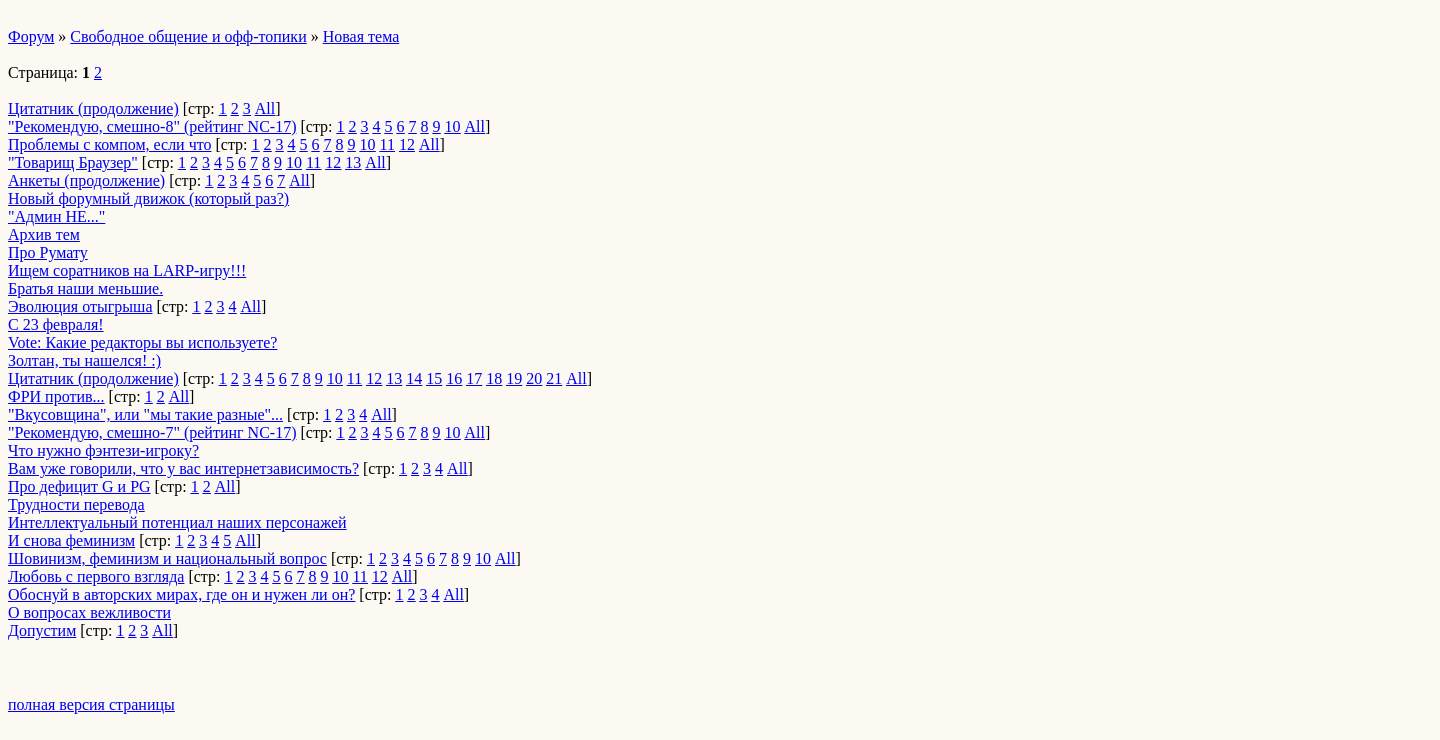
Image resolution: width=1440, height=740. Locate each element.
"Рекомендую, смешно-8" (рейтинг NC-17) (152, 126)
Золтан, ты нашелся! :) (84, 360)
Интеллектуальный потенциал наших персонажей (177, 522)
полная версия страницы (91, 704)
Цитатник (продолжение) (93, 108)
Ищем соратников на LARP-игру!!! (127, 270)
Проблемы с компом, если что (110, 144)
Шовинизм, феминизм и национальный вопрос (167, 558)
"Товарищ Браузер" (73, 162)
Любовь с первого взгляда (96, 576)
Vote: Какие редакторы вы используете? (142, 342)
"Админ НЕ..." (56, 216)
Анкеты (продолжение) (86, 180)
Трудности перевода (76, 504)
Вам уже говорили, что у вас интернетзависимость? (183, 468)
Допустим (42, 630)
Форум (31, 36)
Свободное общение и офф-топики (188, 36)
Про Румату (48, 252)
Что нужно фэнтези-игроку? (103, 450)
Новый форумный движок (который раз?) (148, 198)
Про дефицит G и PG (79, 486)
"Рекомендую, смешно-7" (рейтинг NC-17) (152, 432)
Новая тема (361, 36)
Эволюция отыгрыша (80, 306)
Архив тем (44, 234)
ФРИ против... (56, 396)
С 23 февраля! (56, 324)
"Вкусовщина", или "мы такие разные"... (145, 414)
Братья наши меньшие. (85, 288)
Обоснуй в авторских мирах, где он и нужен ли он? (181, 594)
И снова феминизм (71, 540)
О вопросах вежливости (89, 612)
